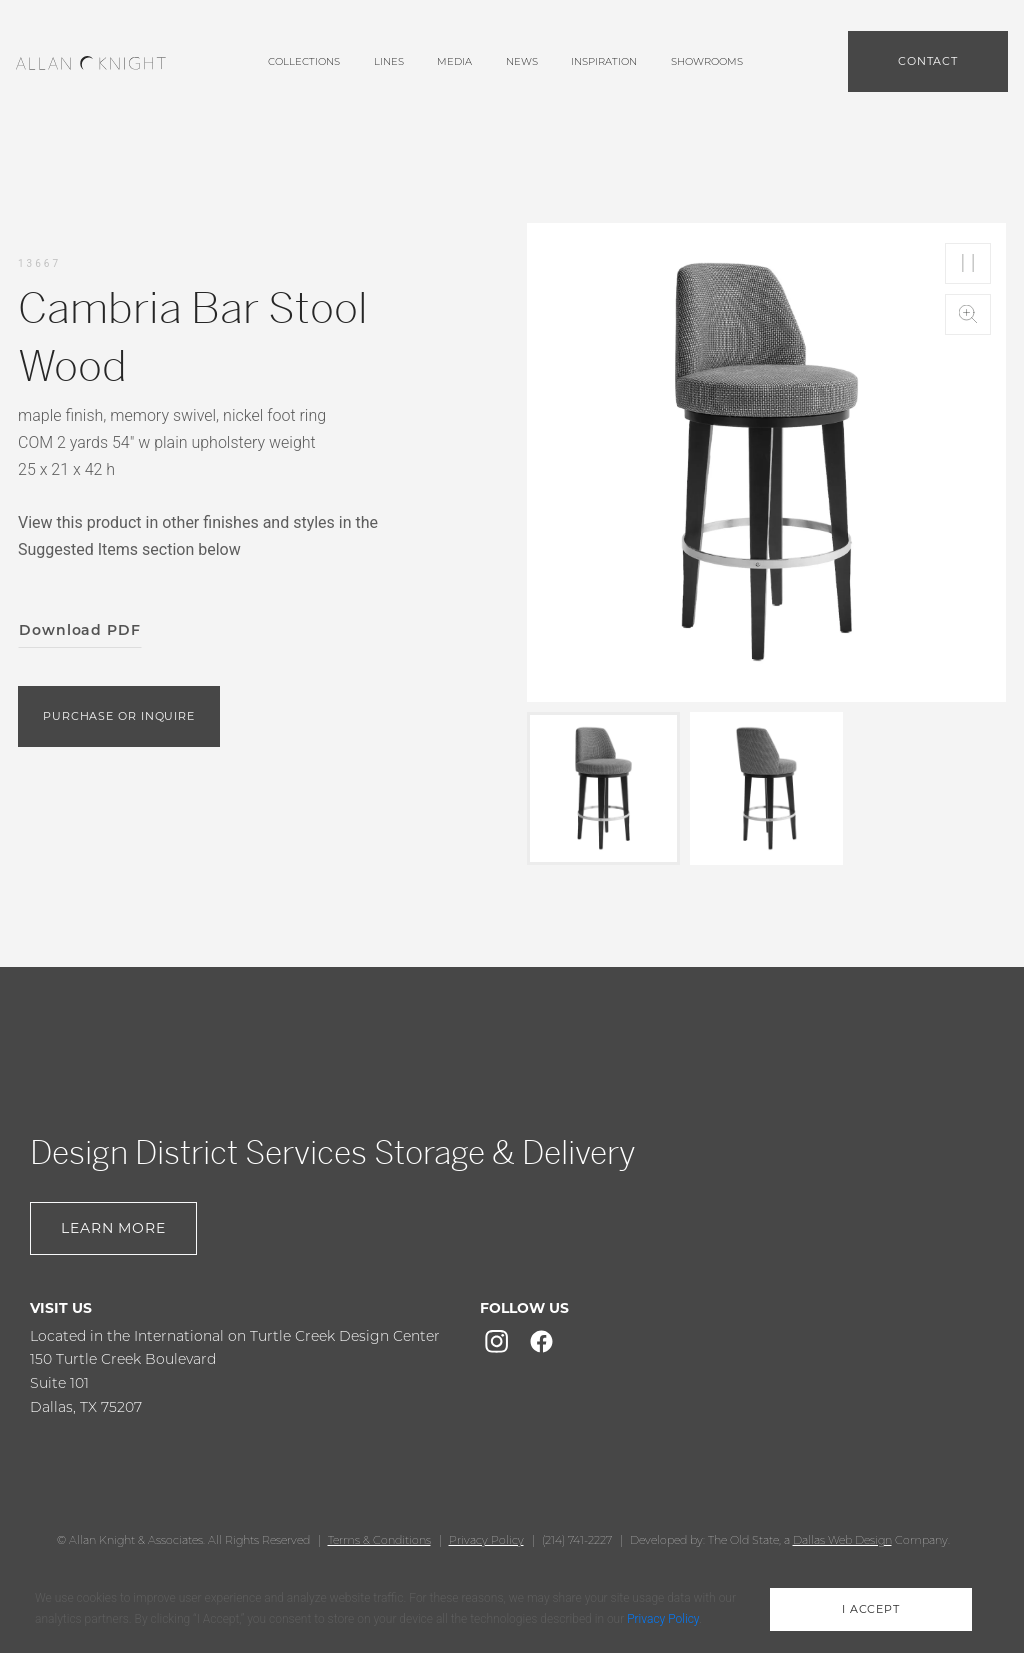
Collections (304, 61)
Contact (928, 61)
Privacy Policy (486, 1540)
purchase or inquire (119, 716)
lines (389, 61)
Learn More (113, 1228)
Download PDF (80, 630)
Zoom (968, 314)
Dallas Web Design (842, 1540)
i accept (871, 1609)
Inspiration (604, 61)
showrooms (707, 61)
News (522, 61)
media (454, 61)
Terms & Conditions (379, 1540)
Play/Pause (968, 263)
